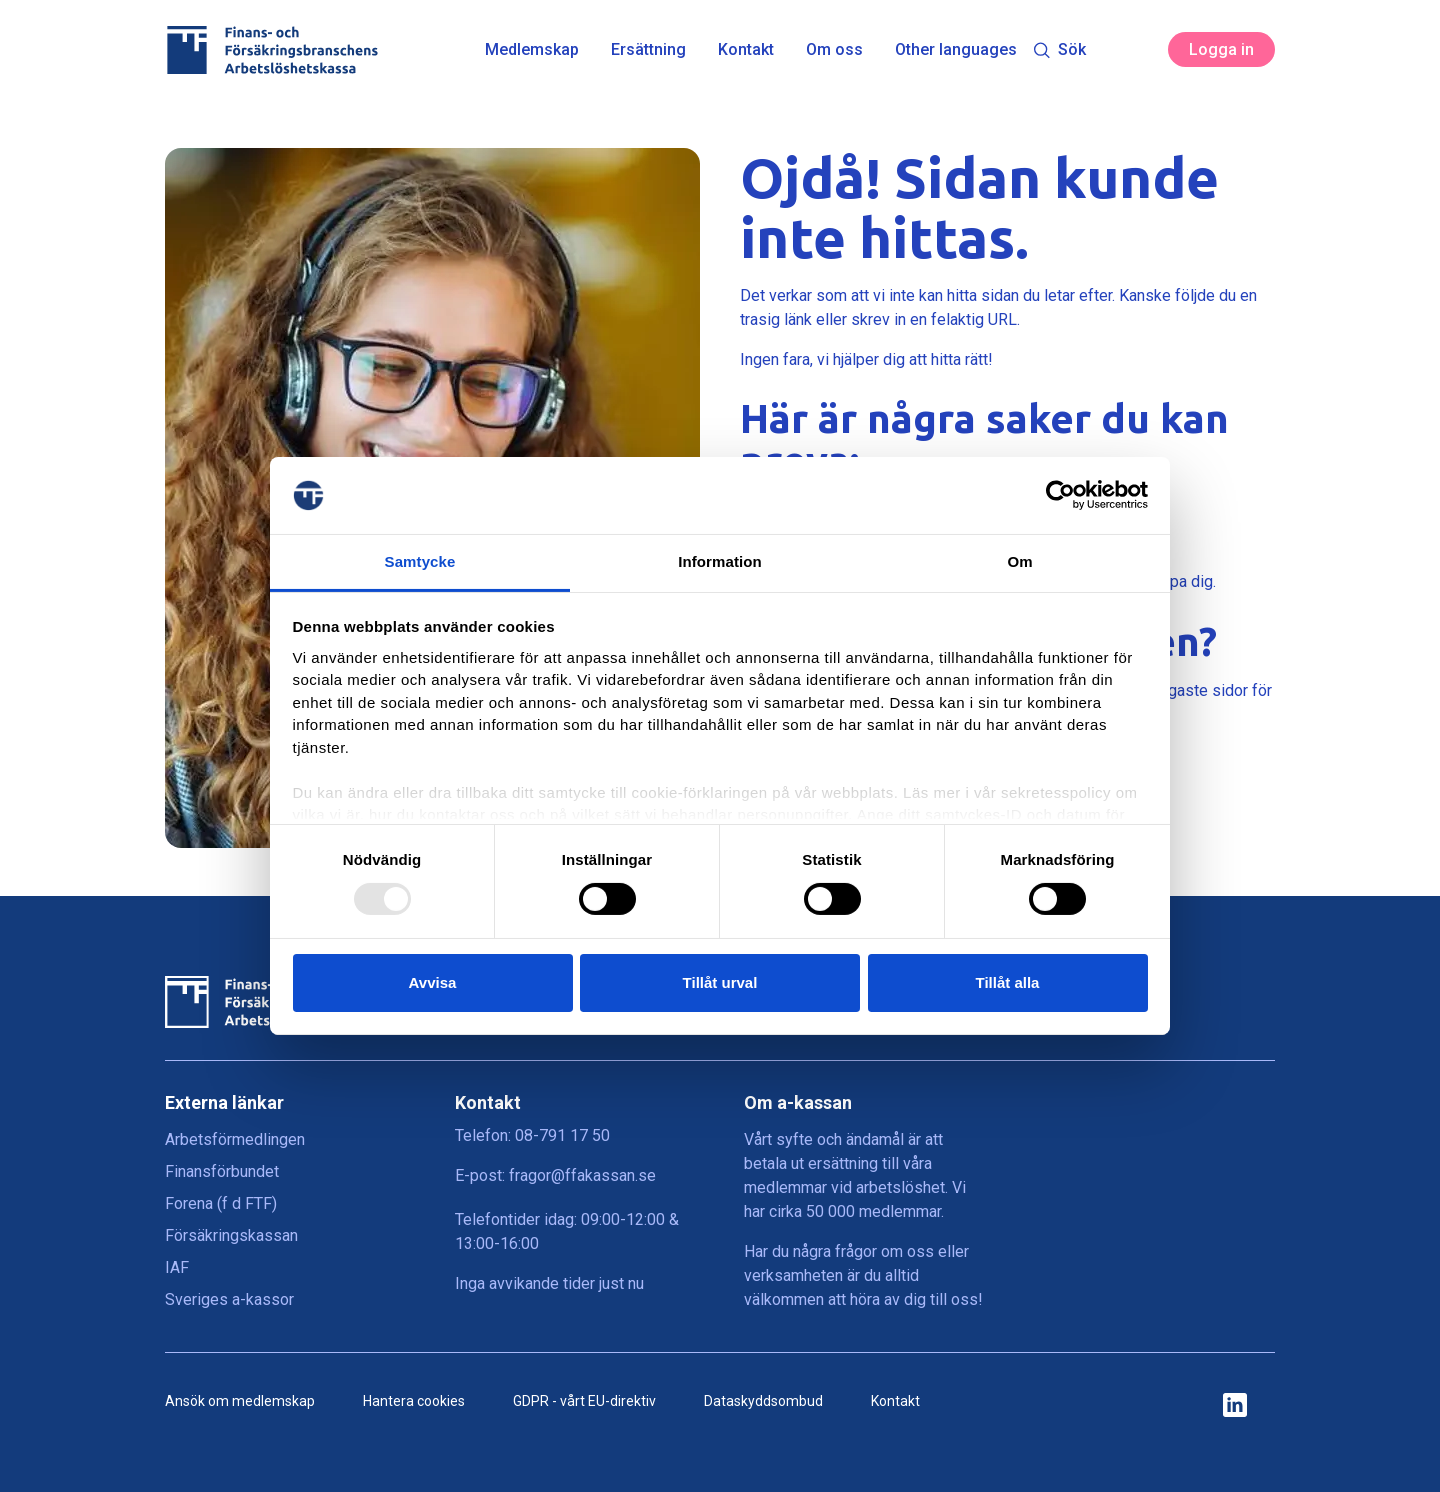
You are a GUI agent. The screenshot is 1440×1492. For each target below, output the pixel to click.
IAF (177, 1267)
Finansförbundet (222, 1171)
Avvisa (433, 982)
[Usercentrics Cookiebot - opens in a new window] (1060, 495)
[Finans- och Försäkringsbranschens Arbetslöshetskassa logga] (271, 50)
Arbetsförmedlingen (235, 1139)
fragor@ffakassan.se (582, 1175)
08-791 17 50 (562, 1135)
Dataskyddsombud (763, 1401)
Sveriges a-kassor (229, 1299)
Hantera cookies (414, 1401)
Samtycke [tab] (420, 561)
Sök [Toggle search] (1059, 49)
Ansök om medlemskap (240, 1401)
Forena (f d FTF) (221, 1203)
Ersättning (648, 50)
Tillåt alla (1008, 982)
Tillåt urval (720, 982)
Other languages (956, 50)
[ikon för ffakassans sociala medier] (1235, 1406)
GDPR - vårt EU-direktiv (584, 1401)
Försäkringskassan (231, 1235)
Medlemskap (532, 50)
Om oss (834, 50)
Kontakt (746, 50)
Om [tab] (1019, 561)
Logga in (1221, 49)
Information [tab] (720, 561)
